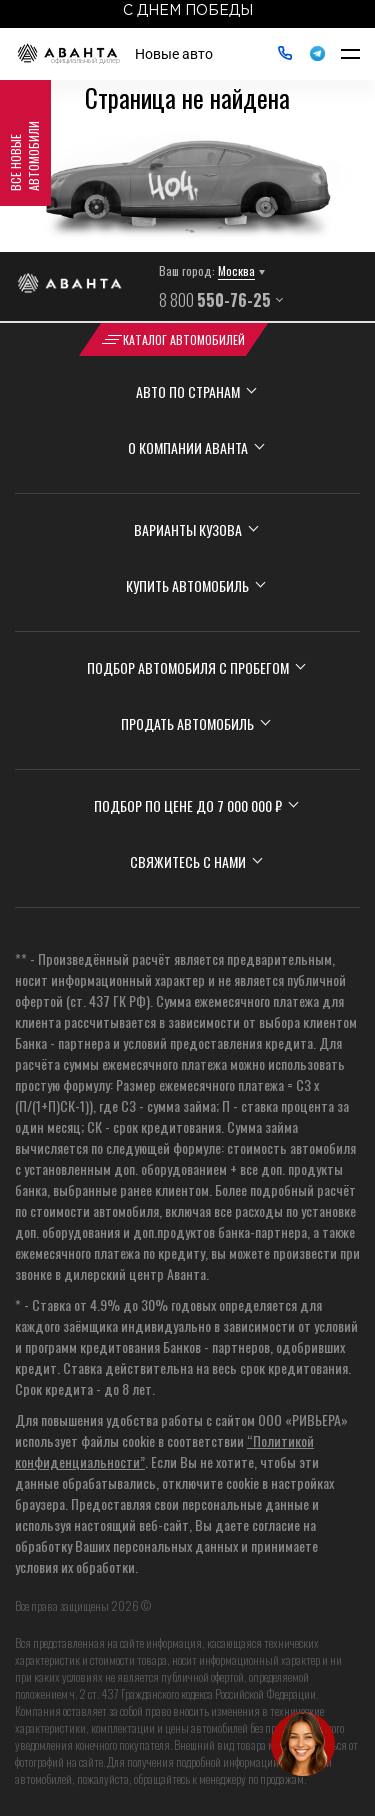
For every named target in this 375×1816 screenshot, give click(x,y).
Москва (236, 270)
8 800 (215, 300)
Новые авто (174, 54)
